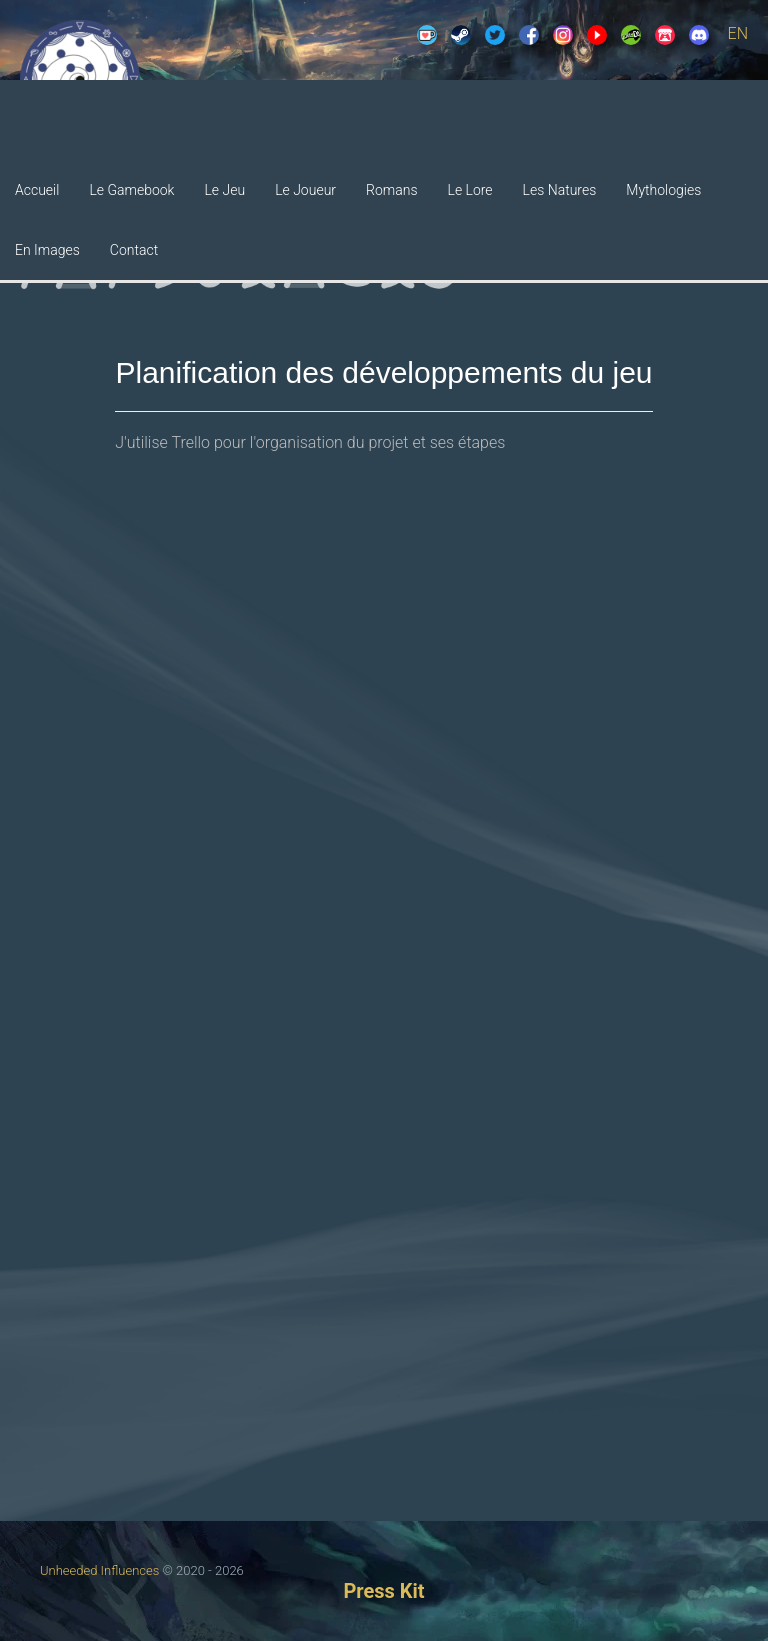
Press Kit (383, 1591)
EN (738, 33)
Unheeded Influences (99, 1570)
